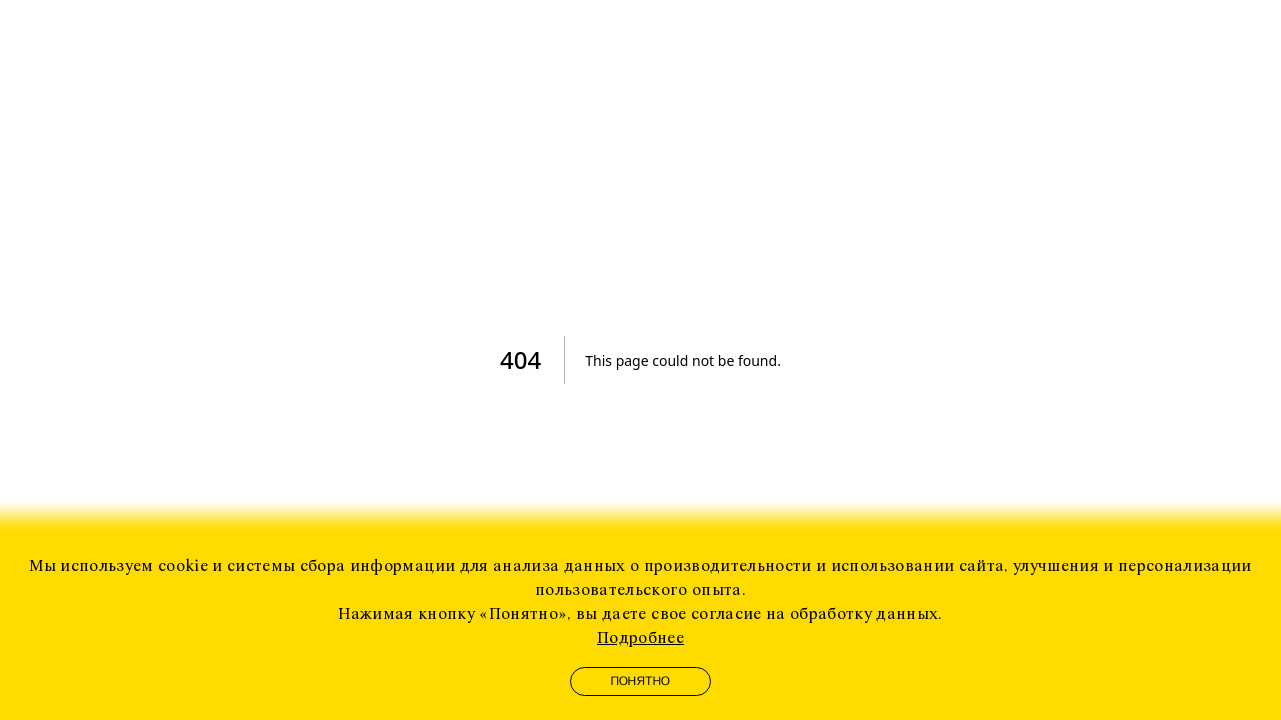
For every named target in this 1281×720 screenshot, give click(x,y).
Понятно (641, 681)
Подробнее (640, 638)
